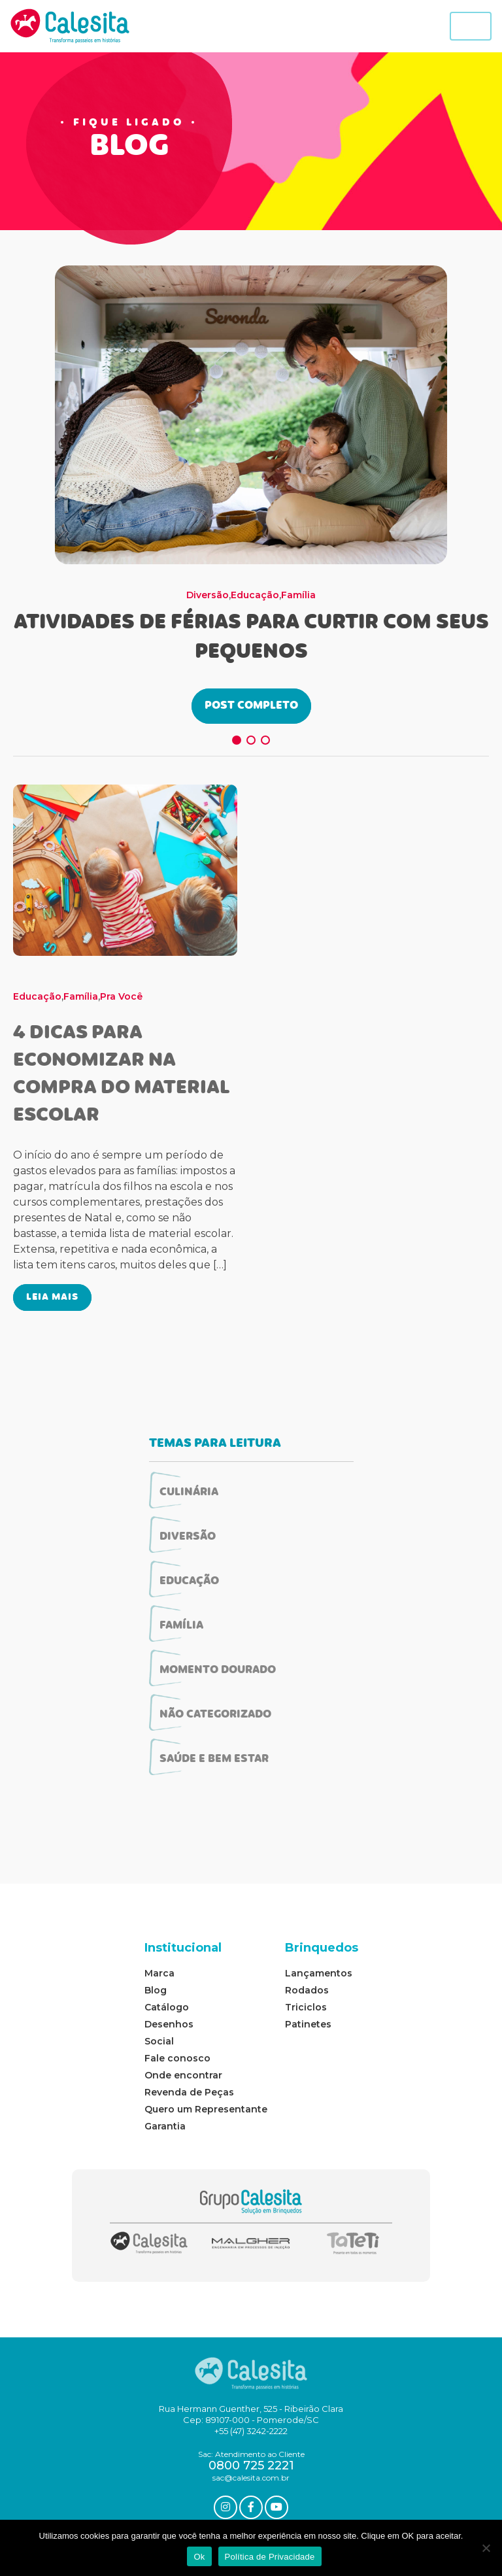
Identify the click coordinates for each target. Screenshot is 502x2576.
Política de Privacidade (270, 2557)
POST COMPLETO (251, 706)
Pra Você (121, 996)
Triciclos (306, 2007)
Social (159, 2041)
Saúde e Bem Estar (214, 1759)
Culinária (188, 1492)
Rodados (307, 1990)
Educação (255, 595)
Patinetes (308, 2024)
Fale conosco (177, 2058)
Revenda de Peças (189, 2092)
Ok (199, 2557)
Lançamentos (318, 1973)
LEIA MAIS (52, 1297)
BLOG (129, 148)
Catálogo (166, 2007)
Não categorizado (215, 1714)
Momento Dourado (217, 1670)
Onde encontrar (183, 2075)
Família (298, 595)
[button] (236, 740)
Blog (155, 1990)
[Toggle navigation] (471, 26)
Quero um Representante (205, 2109)
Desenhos (168, 2024)
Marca (159, 1973)
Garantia (165, 2126)
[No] (485, 2547)
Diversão (207, 595)
